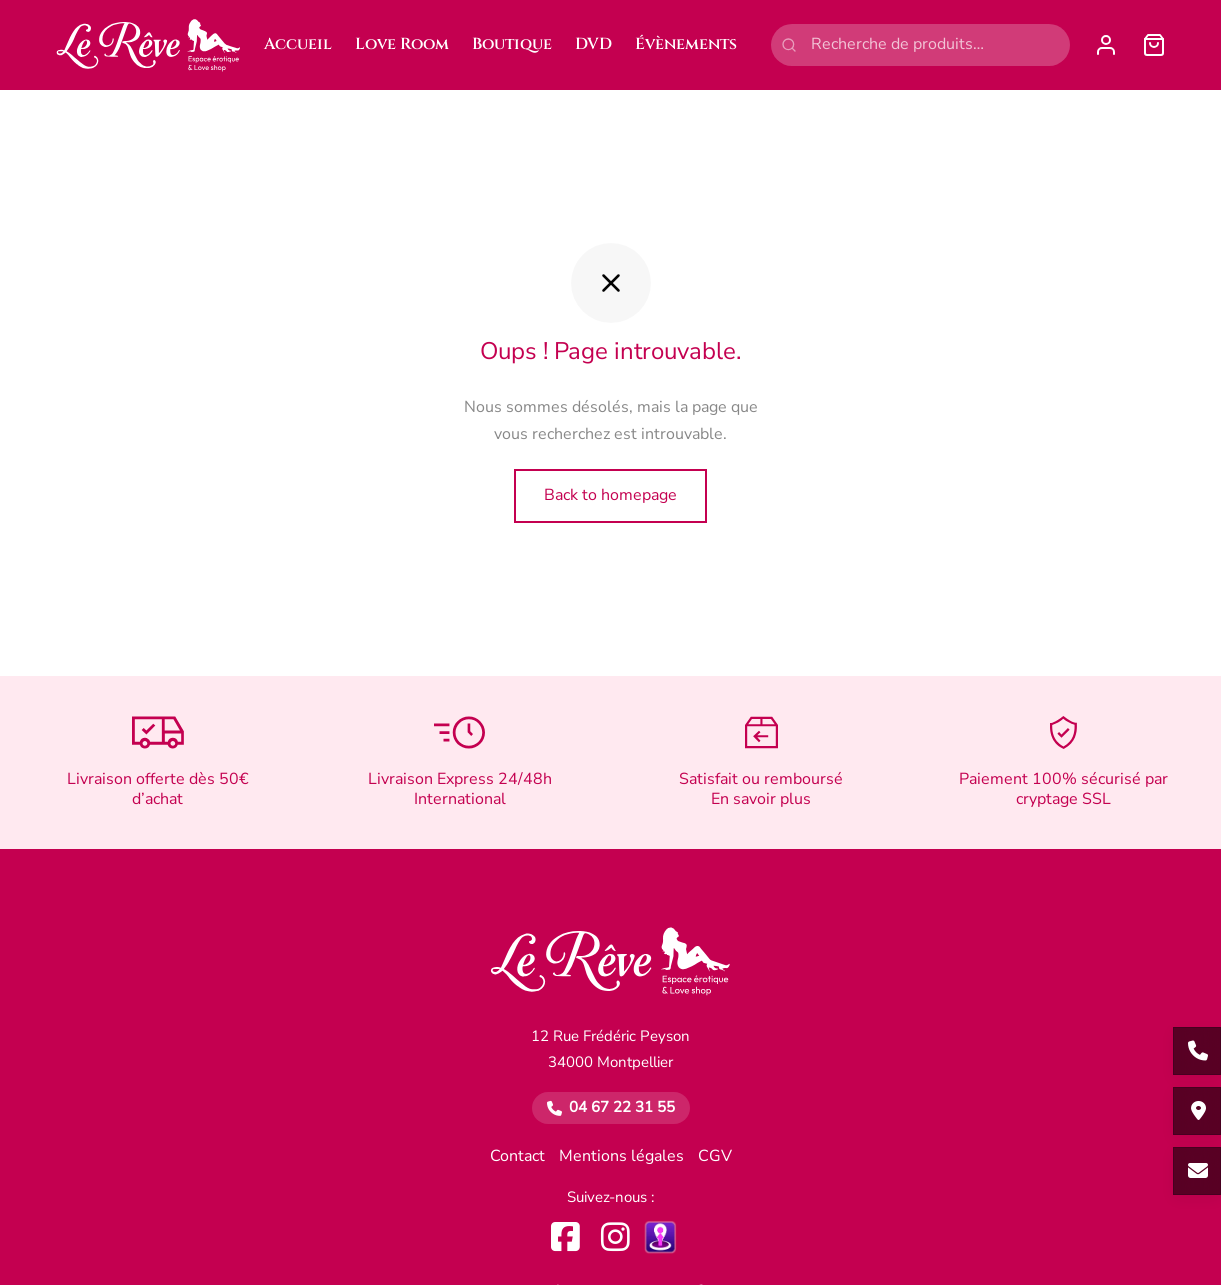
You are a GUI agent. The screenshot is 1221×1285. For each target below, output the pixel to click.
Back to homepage (610, 495)
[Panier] (1154, 45)
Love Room (402, 44)
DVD (593, 44)
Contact (517, 1157)
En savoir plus (761, 800)
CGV (715, 1157)
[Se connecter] (1106, 45)
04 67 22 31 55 (622, 1108)
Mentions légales (621, 1157)
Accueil (298, 44)
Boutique (512, 44)
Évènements (686, 44)
